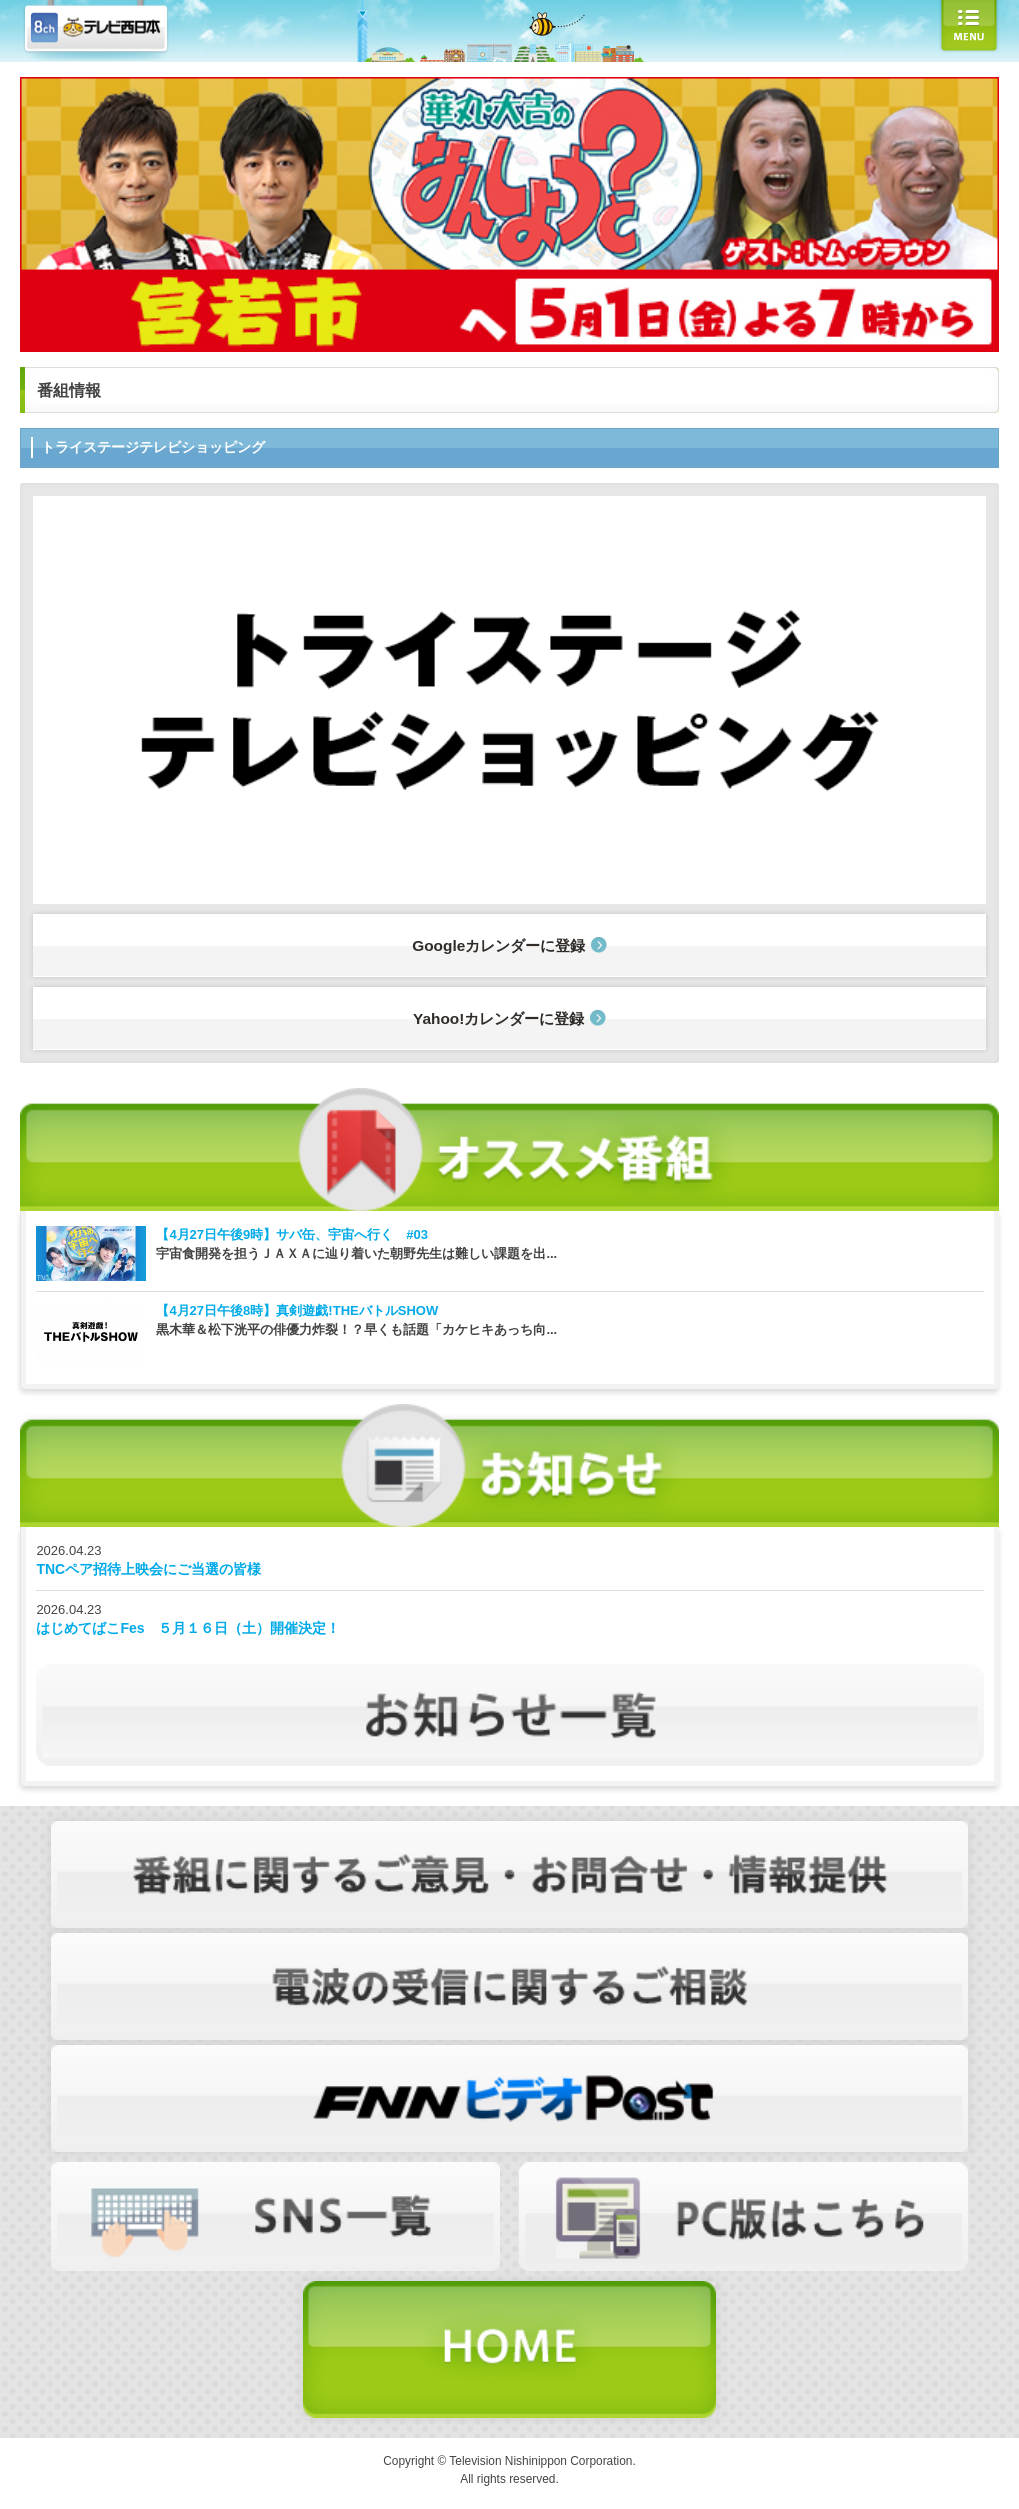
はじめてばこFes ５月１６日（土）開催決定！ (188, 1628)
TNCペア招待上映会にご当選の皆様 (148, 1569)
